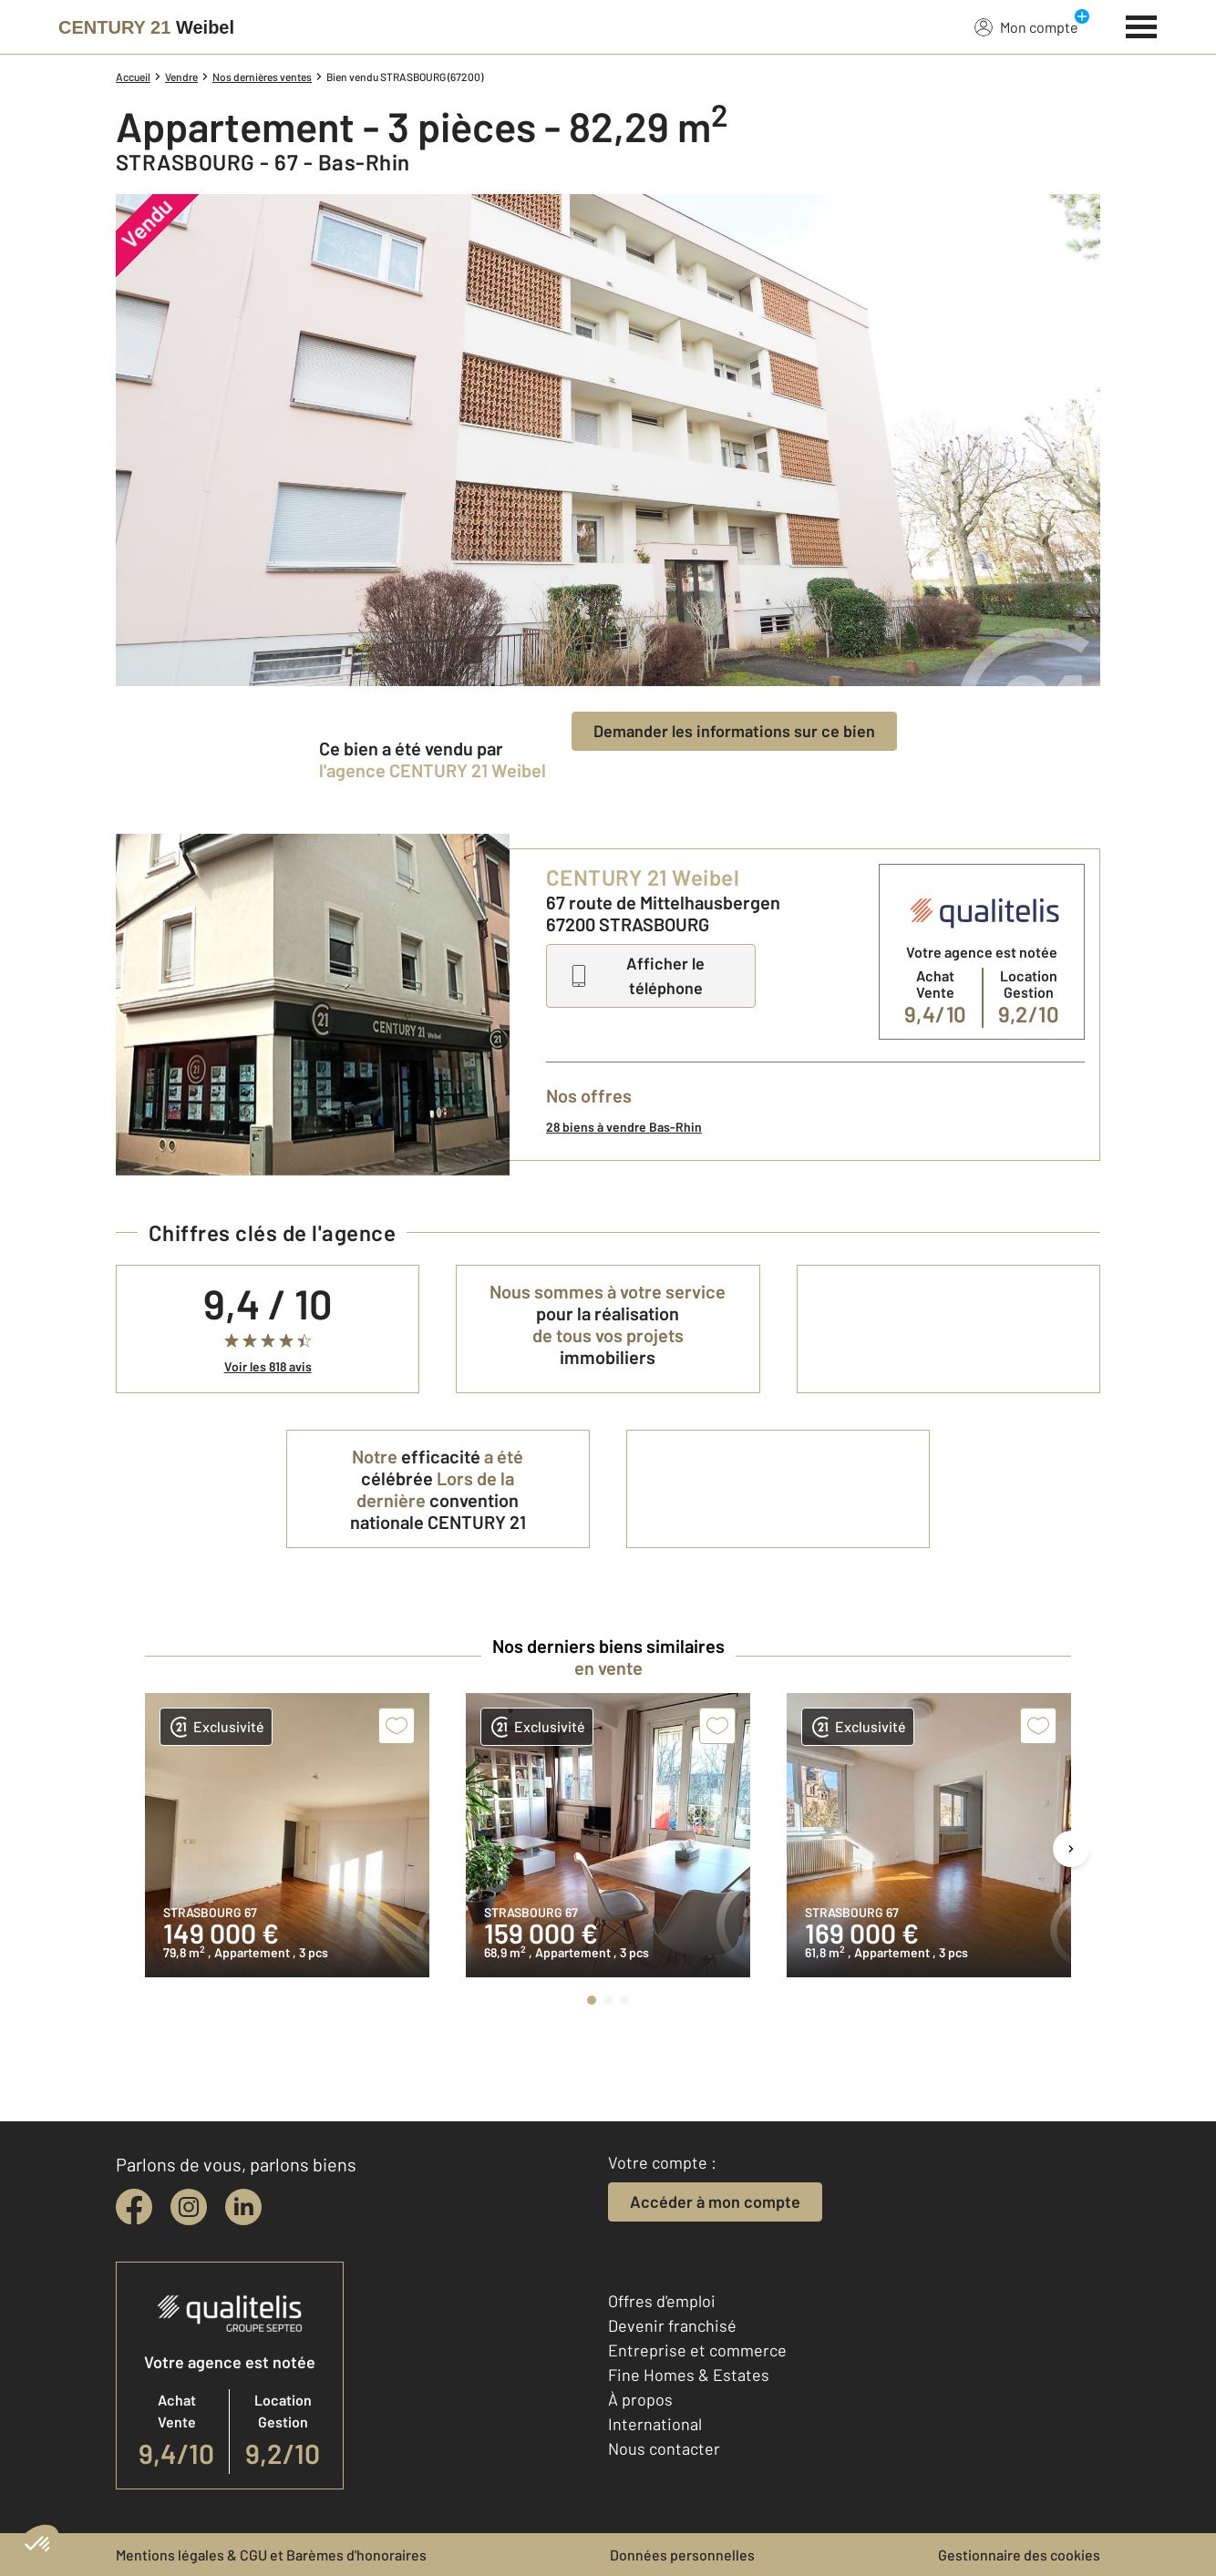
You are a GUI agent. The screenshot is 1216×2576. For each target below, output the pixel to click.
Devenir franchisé (672, 2325)
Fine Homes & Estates (688, 2375)
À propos (640, 2399)
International (655, 2424)
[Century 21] (146, 27)
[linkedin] (243, 2207)
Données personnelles (682, 2554)
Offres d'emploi (662, 2301)
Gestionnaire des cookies (1019, 2554)
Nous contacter (664, 2448)
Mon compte (1026, 26)
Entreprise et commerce (697, 2350)
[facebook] (134, 2207)
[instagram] (188, 2207)
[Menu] (1142, 24)
